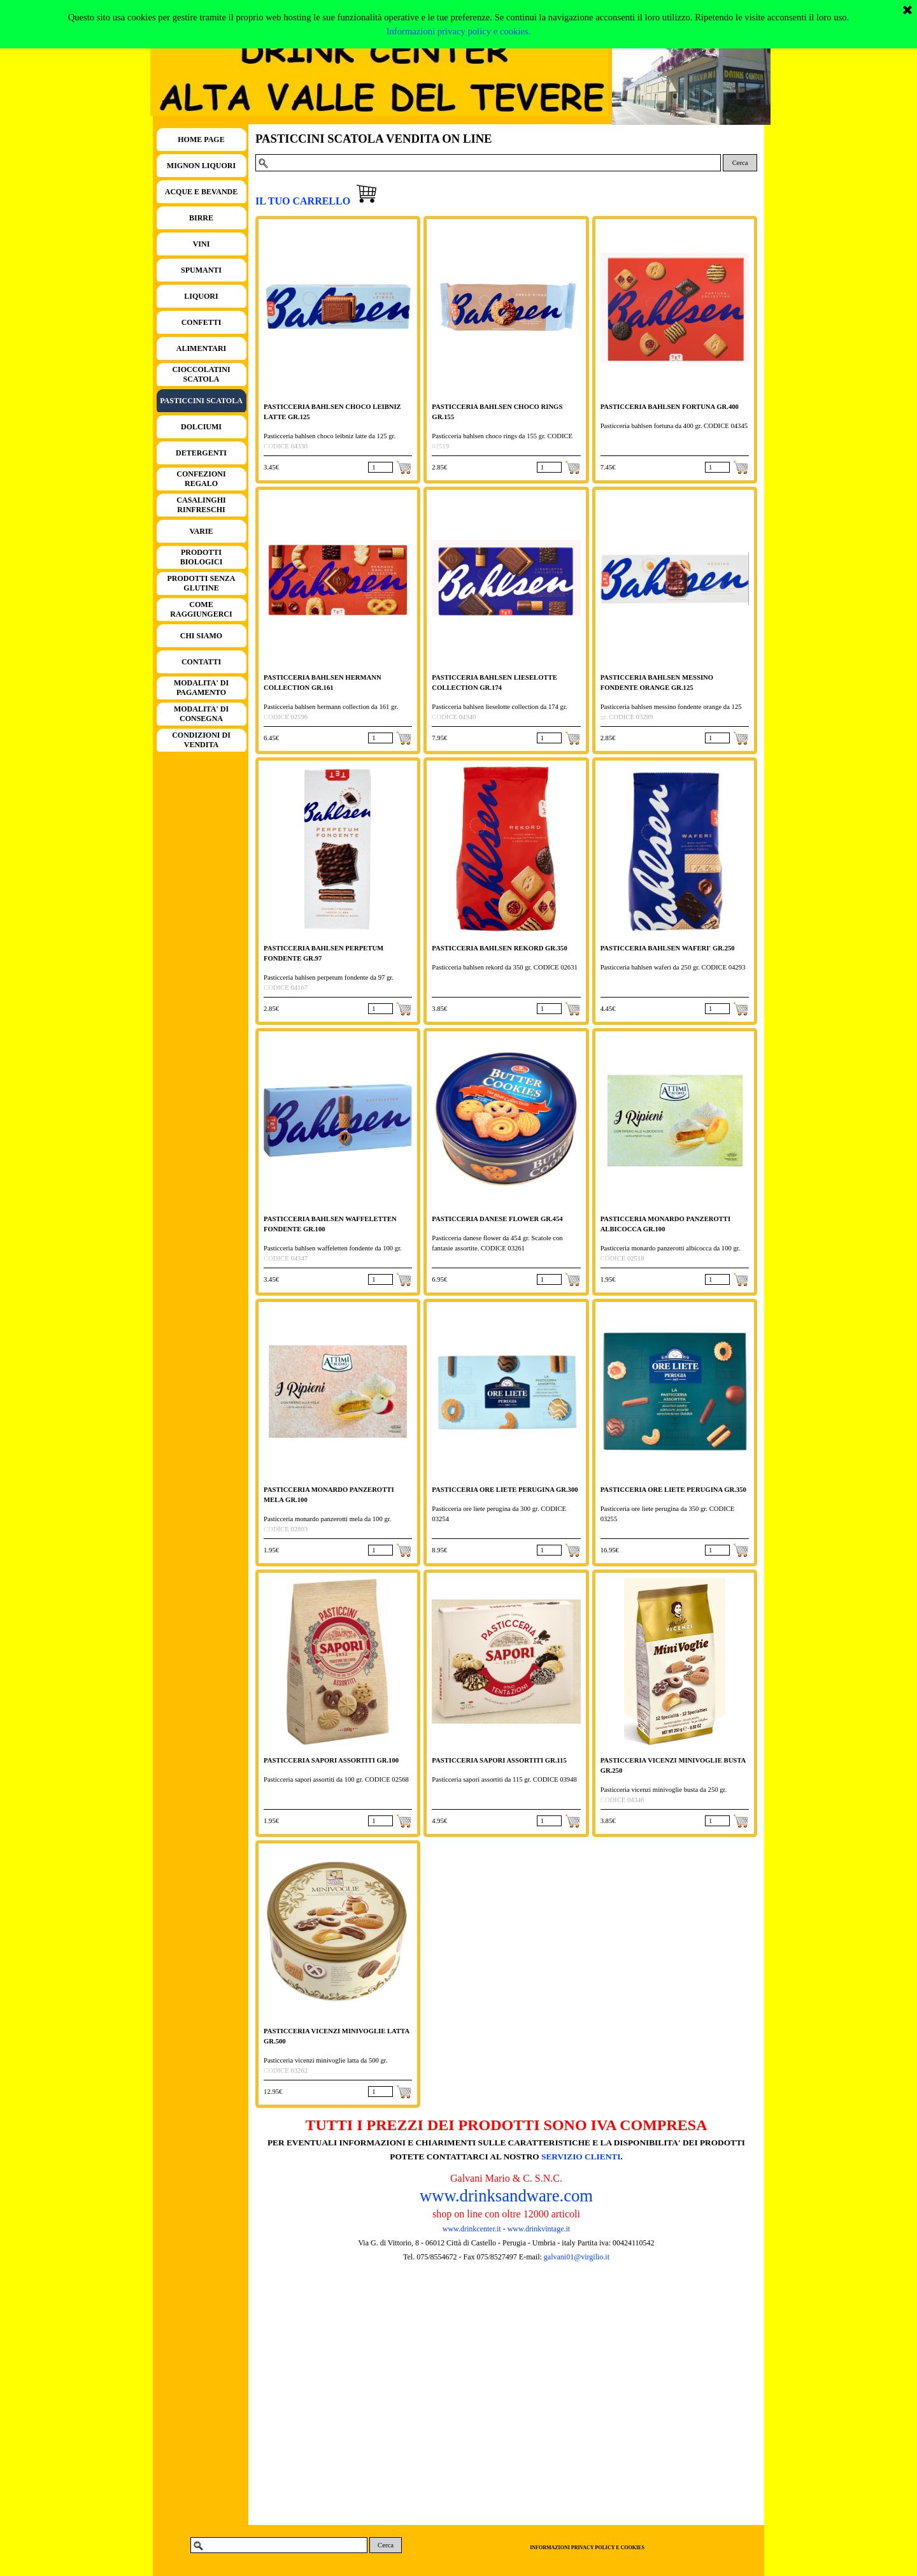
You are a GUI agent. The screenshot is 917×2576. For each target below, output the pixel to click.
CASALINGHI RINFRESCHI (200, 505)
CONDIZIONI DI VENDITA (201, 740)
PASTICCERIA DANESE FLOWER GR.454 (497, 1218)
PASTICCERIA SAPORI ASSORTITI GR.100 (331, 1760)
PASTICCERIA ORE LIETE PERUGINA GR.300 (505, 1489)
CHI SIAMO (201, 635)
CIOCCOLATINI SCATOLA (201, 374)
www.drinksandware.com (506, 2195)
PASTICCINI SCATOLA (201, 400)
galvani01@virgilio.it (576, 2256)
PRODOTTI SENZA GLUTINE (201, 583)
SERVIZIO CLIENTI (580, 2156)
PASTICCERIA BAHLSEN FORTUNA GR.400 (670, 406)
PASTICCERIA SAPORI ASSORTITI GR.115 (499, 1760)
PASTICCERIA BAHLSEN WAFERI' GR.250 (668, 948)
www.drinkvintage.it (538, 2228)
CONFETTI (201, 322)
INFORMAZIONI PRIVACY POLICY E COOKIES (587, 2548)
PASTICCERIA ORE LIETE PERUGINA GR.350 (673, 1489)
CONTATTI (201, 661)
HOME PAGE (201, 139)
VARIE (201, 531)
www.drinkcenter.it (472, 2228)
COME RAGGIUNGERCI (201, 609)
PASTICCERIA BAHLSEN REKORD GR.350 (499, 948)
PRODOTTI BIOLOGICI (201, 557)
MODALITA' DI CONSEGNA (201, 714)
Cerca (740, 162)
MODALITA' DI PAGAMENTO (201, 687)
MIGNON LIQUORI (201, 165)
